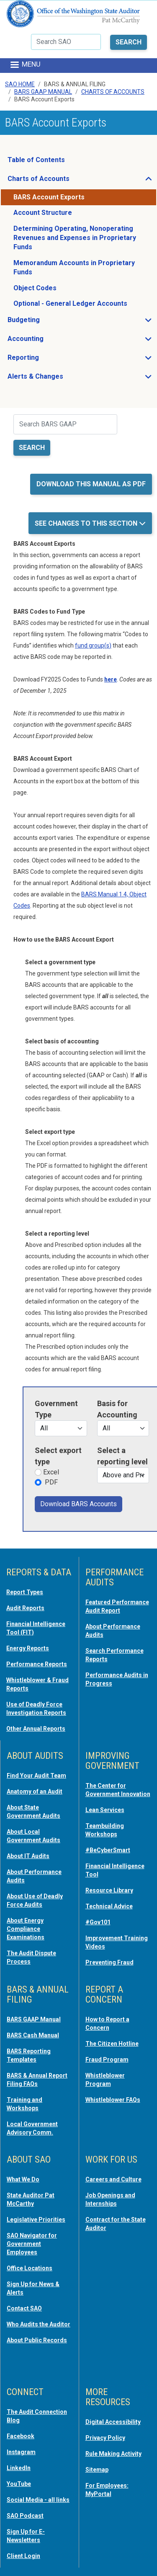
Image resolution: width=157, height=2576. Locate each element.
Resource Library (109, 1890)
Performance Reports (36, 1664)
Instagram (21, 2452)
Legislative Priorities (36, 2219)
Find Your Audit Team (36, 1775)
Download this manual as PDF (91, 484)
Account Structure (42, 213)
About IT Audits (28, 1856)
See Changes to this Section (87, 523)
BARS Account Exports (49, 197)
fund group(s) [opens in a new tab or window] (93, 645)
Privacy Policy (105, 2437)
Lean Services (104, 1810)
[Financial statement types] (123, 1428)
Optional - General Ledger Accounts (70, 303)
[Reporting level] (123, 1475)
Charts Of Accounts (112, 91)
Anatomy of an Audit (34, 1791)
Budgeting (48, 322)
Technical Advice (109, 1906)
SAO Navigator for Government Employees (32, 2244)
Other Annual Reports (35, 1728)
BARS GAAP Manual (43, 91)
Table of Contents (36, 160)
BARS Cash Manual (33, 2035)
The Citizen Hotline (112, 2043)
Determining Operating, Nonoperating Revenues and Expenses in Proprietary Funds (74, 238)
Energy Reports (27, 1648)
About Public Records (37, 2340)
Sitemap (96, 2469)
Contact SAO (24, 2308)
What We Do (23, 2179)
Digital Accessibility (113, 2422)
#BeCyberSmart (107, 1850)
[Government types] (61, 1428)
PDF (51, 1482)
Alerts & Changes (60, 378)
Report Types (24, 1592)
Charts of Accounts (63, 181)
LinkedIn (19, 2468)
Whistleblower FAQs (112, 2099)
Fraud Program (107, 2059)
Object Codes (35, 288)
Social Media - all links (38, 2499)
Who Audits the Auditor (38, 2324)
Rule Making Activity (113, 2453)
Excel (51, 1472)
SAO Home (20, 84)
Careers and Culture (113, 2179)
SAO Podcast (25, 2515)
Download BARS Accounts (78, 1504)
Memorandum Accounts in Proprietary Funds (74, 267)
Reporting (48, 360)
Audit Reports (25, 1608)
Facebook (20, 2436)
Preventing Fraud (109, 1962)
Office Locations (29, 2268)
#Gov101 (98, 1922)
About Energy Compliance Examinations (25, 1929)
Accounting (50, 341)
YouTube (19, 2483)
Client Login (23, 2556)
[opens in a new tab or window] (110, 679)
